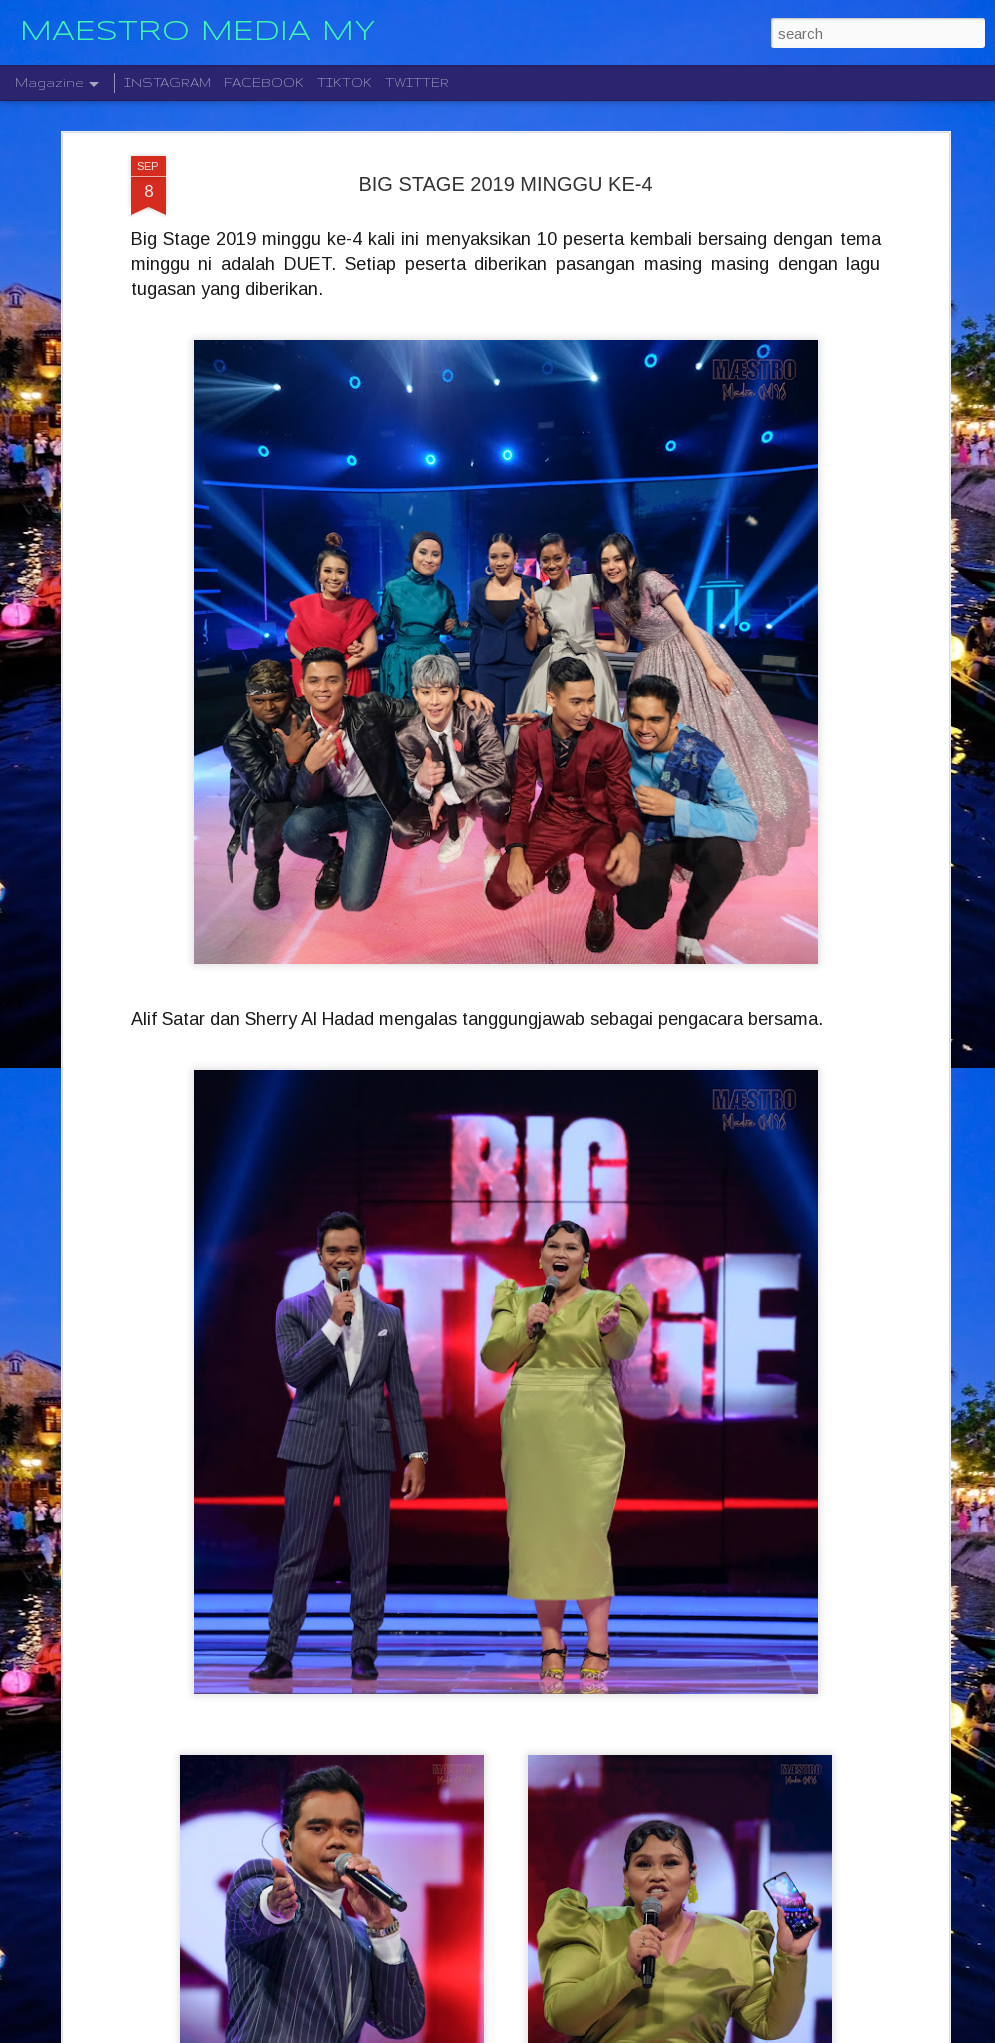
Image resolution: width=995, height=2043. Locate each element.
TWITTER (417, 82)
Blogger (592, 2032)
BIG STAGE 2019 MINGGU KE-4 (505, 102)
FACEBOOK (264, 82)
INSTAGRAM (167, 82)
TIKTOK (344, 82)
